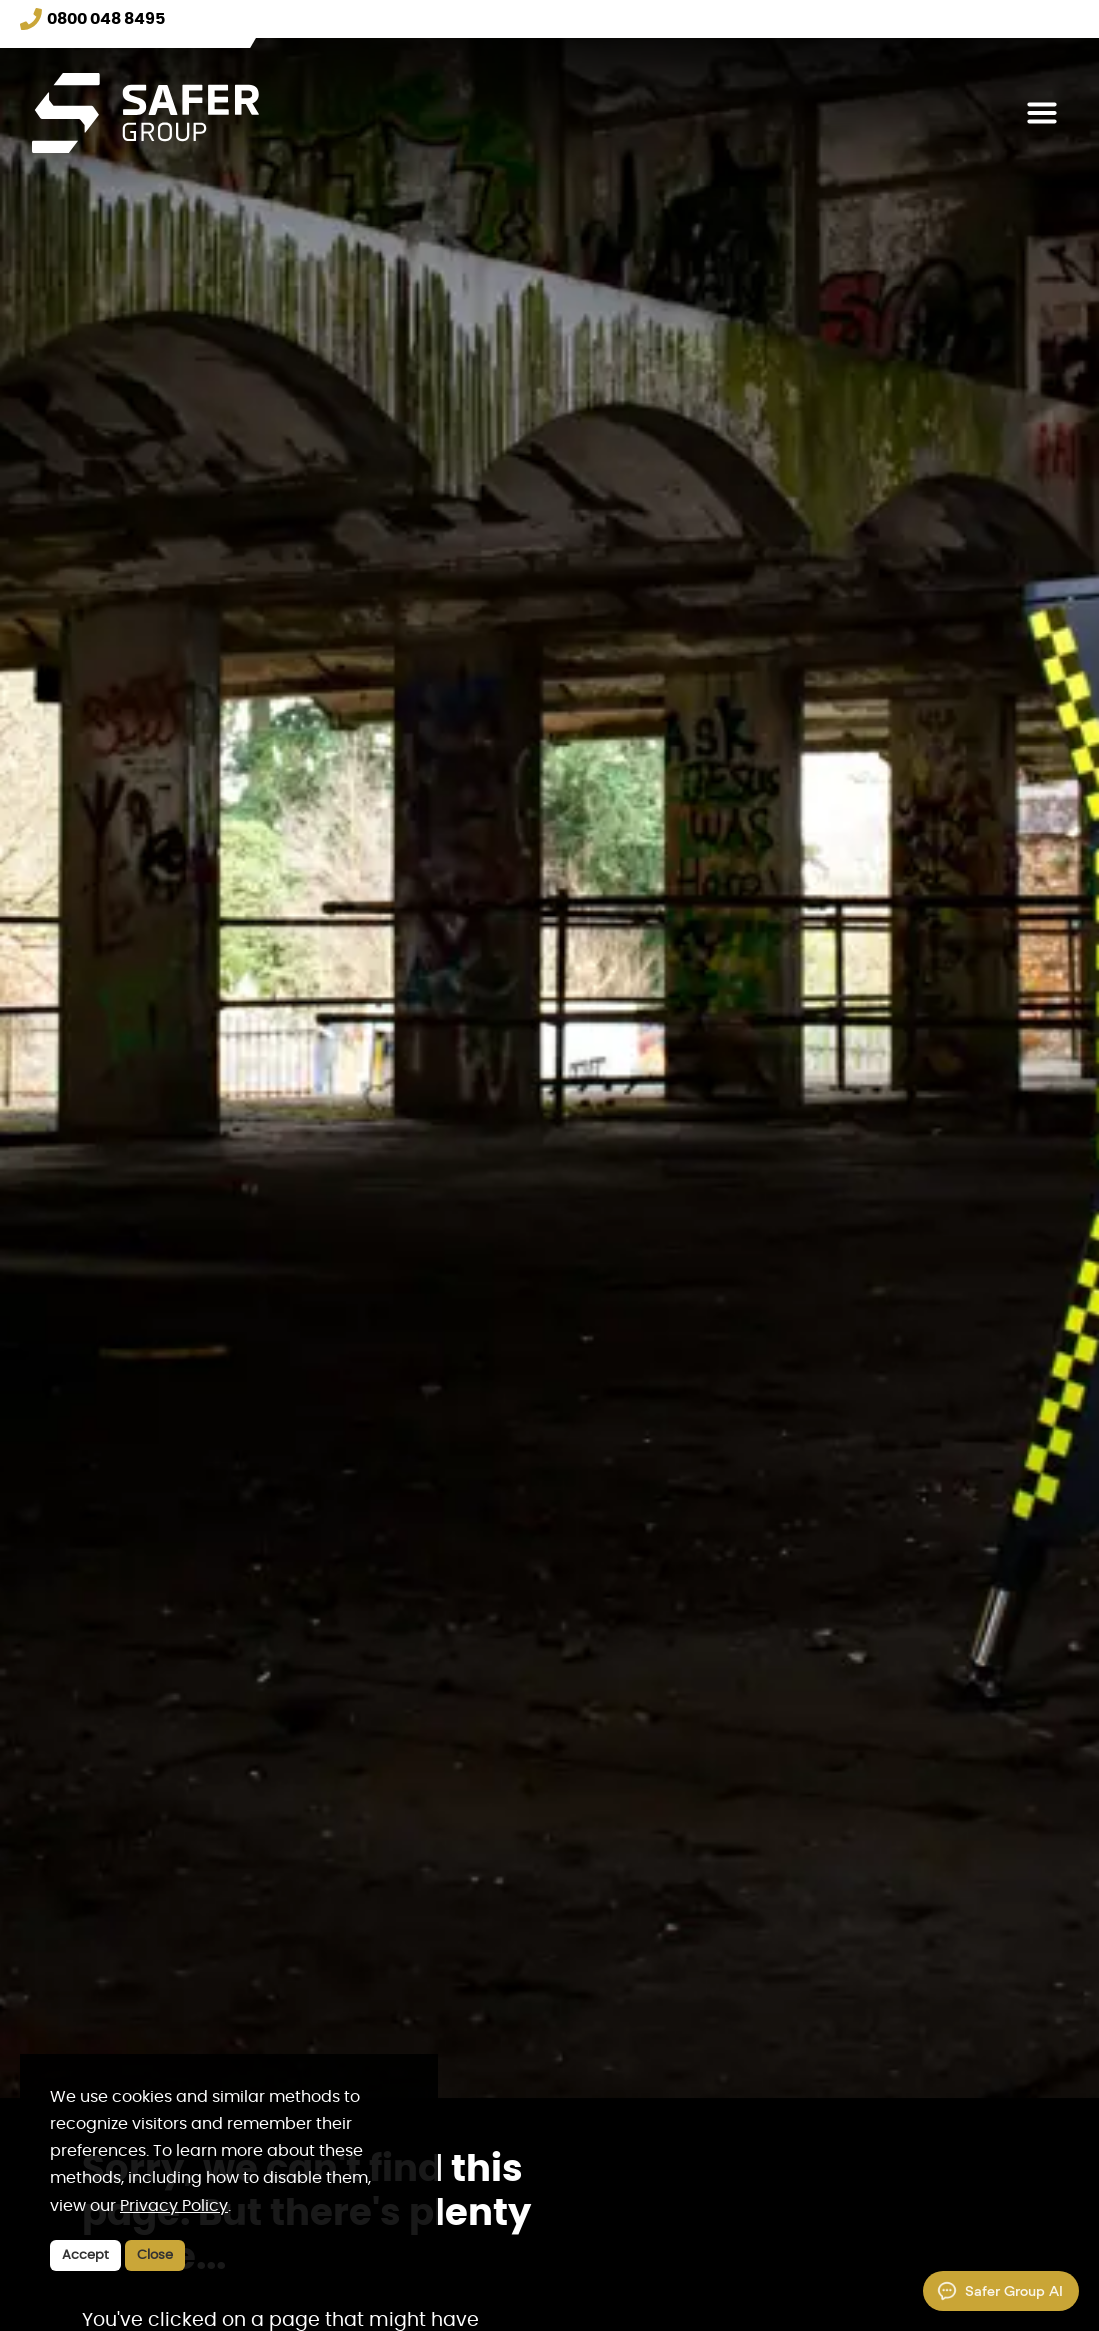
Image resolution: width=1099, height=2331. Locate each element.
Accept (85, 2255)
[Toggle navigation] (1042, 113)
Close (155, 2255)
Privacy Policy (174, 2206)
